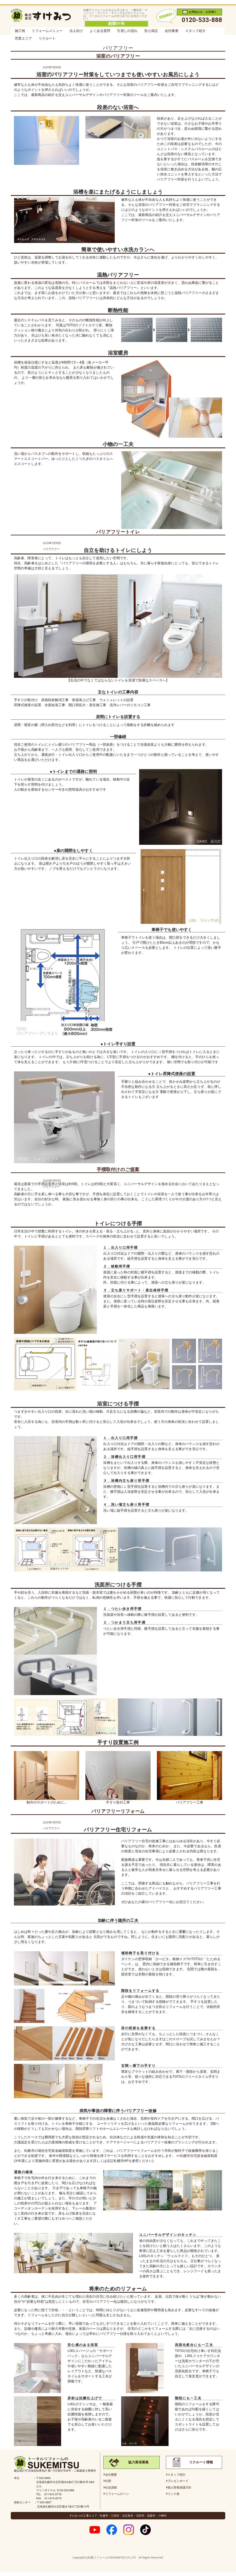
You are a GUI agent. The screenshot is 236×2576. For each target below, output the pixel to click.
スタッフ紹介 (195, 31)
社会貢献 (111, 2487)
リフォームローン (117, 2494)
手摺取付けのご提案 (118, 1169)
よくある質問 (100, 31)
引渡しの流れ (127, 31)
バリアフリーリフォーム (118, 1811)
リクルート (47, 38)
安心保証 (151, 31)
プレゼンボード (177, 2481)
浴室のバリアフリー (118, 56)
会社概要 (171, 31)
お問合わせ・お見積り (199, 12)
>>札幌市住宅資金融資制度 (197, 2156)
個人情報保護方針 (179, 2487)
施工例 (20, 31)
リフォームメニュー (47, 31)
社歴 (108, 2481)
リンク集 (173, 2494)
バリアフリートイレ (118, 532)
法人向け (76, 31)
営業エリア (23, 38)
